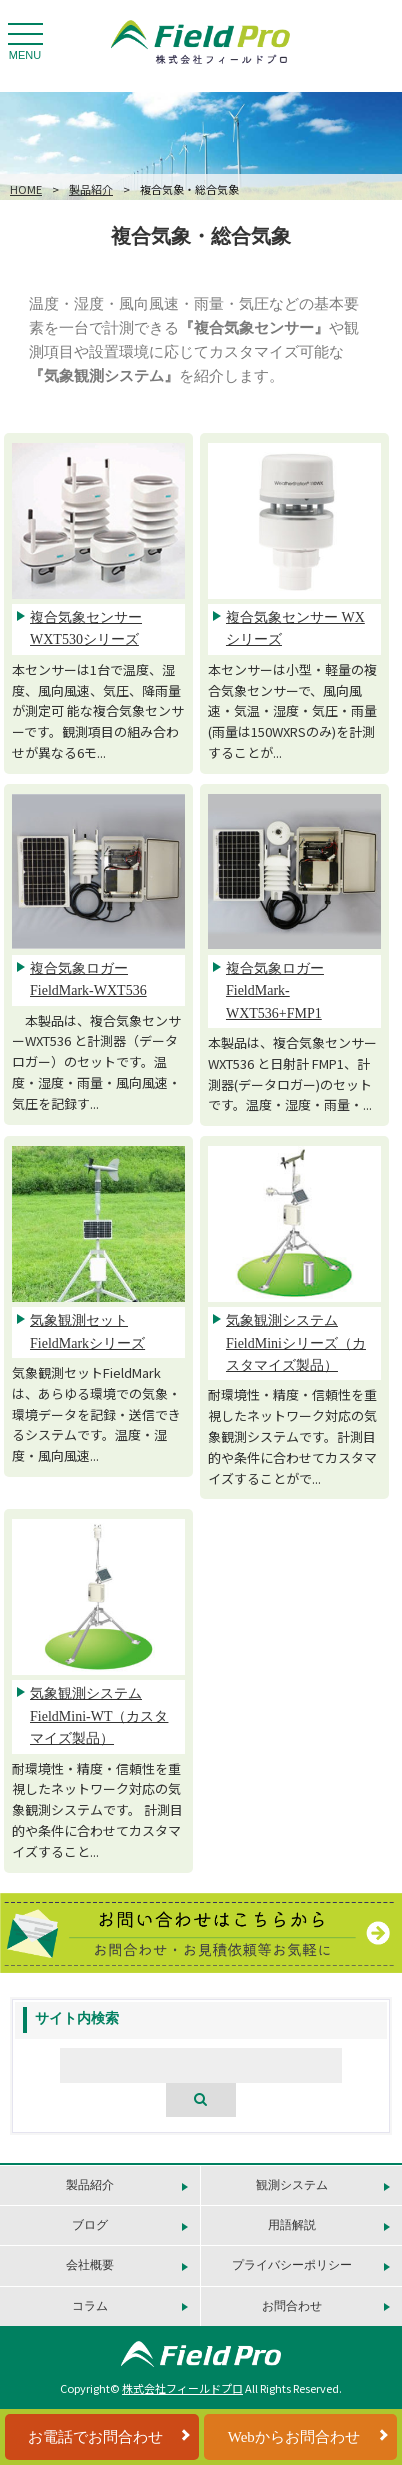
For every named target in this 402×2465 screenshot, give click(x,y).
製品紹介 (91, 189)
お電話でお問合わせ (95, 2437)
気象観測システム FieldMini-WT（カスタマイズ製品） (99, 1716)
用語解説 (292, 2225)
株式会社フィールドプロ (182, 2388)
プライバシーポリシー (292, 2265)
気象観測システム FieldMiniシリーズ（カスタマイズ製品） (296, 1343)
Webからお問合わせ (294, 2437)
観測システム (292, 2185)
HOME (26, 189)
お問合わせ (292, 2306)
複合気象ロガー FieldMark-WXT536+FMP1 (275, 991)
